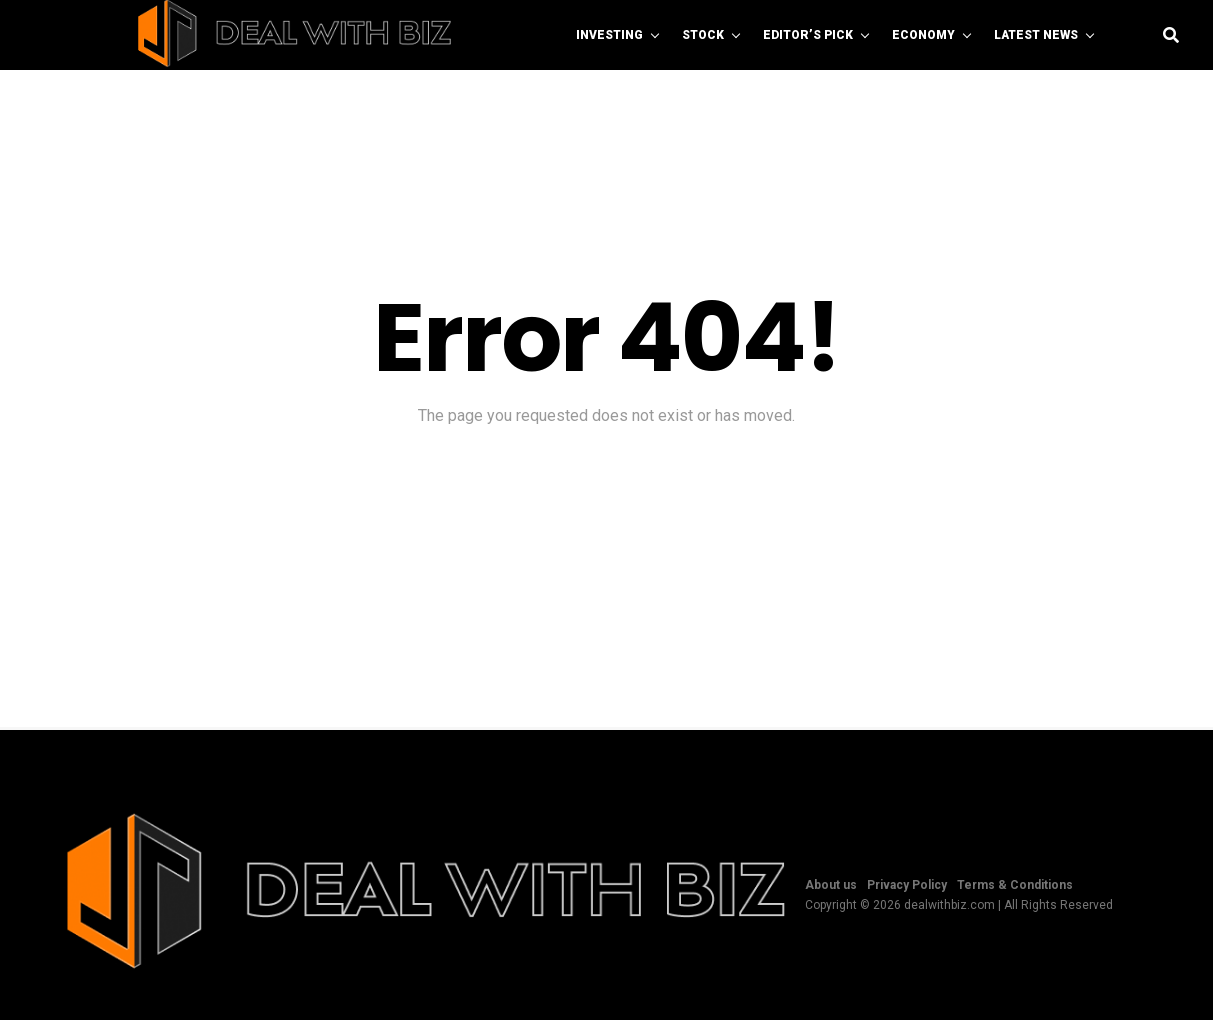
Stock (703, 35)
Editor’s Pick (808, 35)
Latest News (1036, 35)
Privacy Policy (907, 885)
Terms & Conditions (1015, 885)
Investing (609, 35)
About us (831, 885)
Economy (923, 35)
